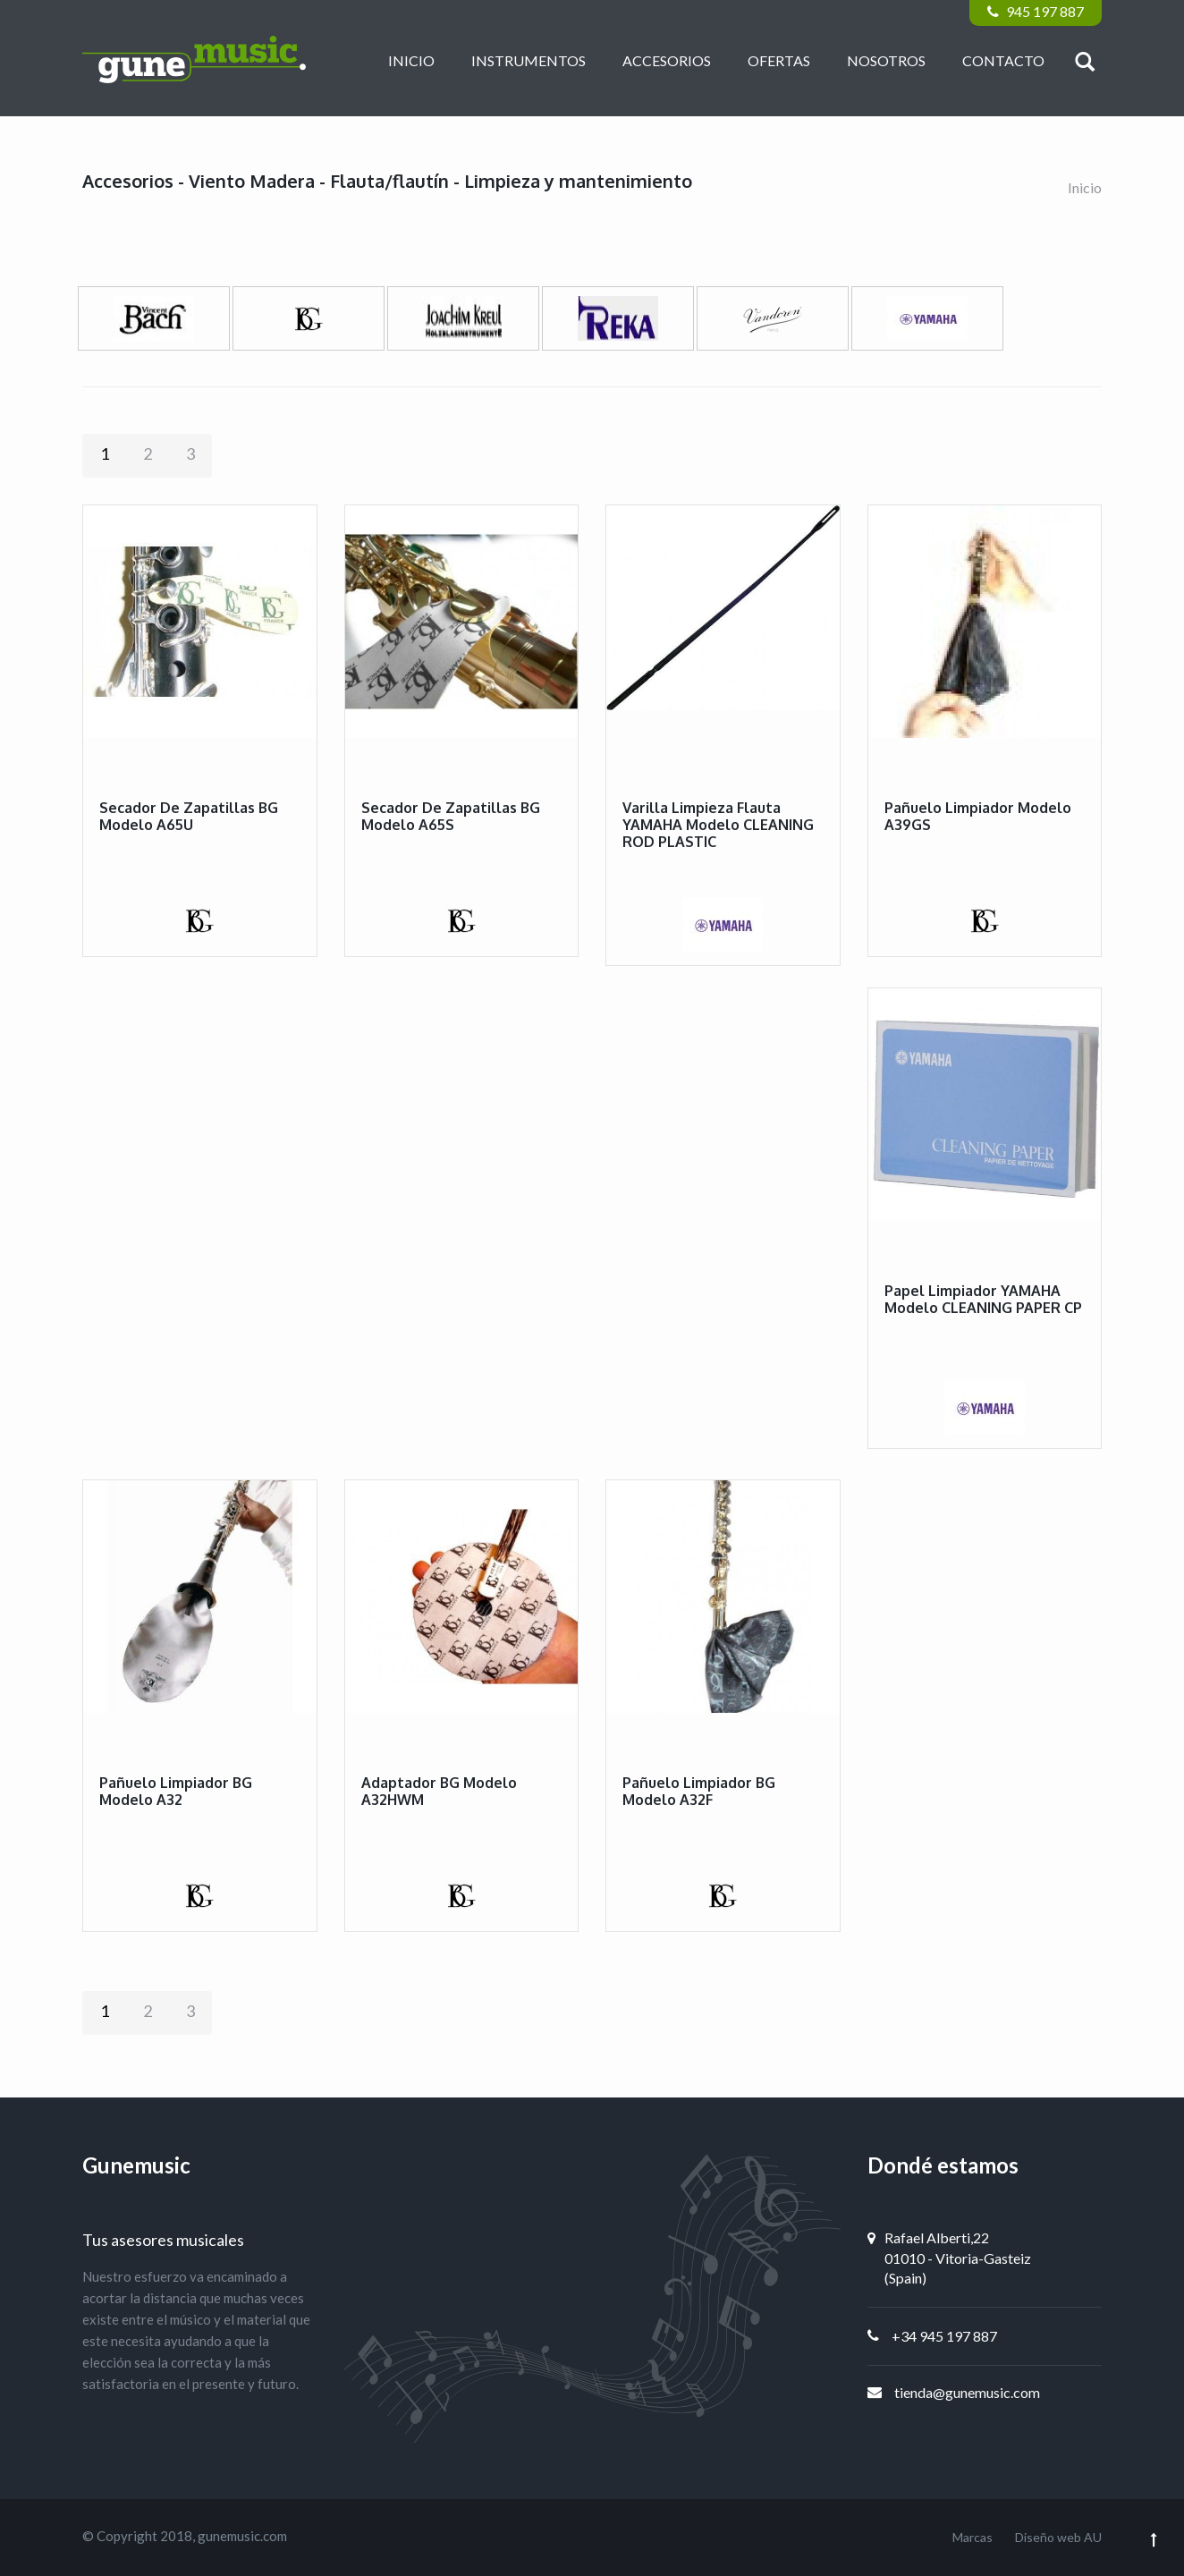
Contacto (1003, 60)
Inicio (411, 60)
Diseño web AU (1058, 2537)
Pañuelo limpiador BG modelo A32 (175, 1791)
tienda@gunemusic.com (967, 2392)
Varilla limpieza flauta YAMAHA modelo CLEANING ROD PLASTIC (718, 825)
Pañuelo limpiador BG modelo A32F (698, 1791)
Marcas (972, 2537)
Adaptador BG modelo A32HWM (439, 1791)
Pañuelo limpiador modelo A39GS (977, 816)
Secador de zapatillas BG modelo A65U (188, 816)
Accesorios (666, 60)
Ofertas (779, 60)
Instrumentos (528, 60)
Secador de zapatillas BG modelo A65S (450, 816)
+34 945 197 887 (944, 2335)
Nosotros (886, 60)
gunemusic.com (242, 2536)
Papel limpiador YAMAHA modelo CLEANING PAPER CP (983, 1299)
